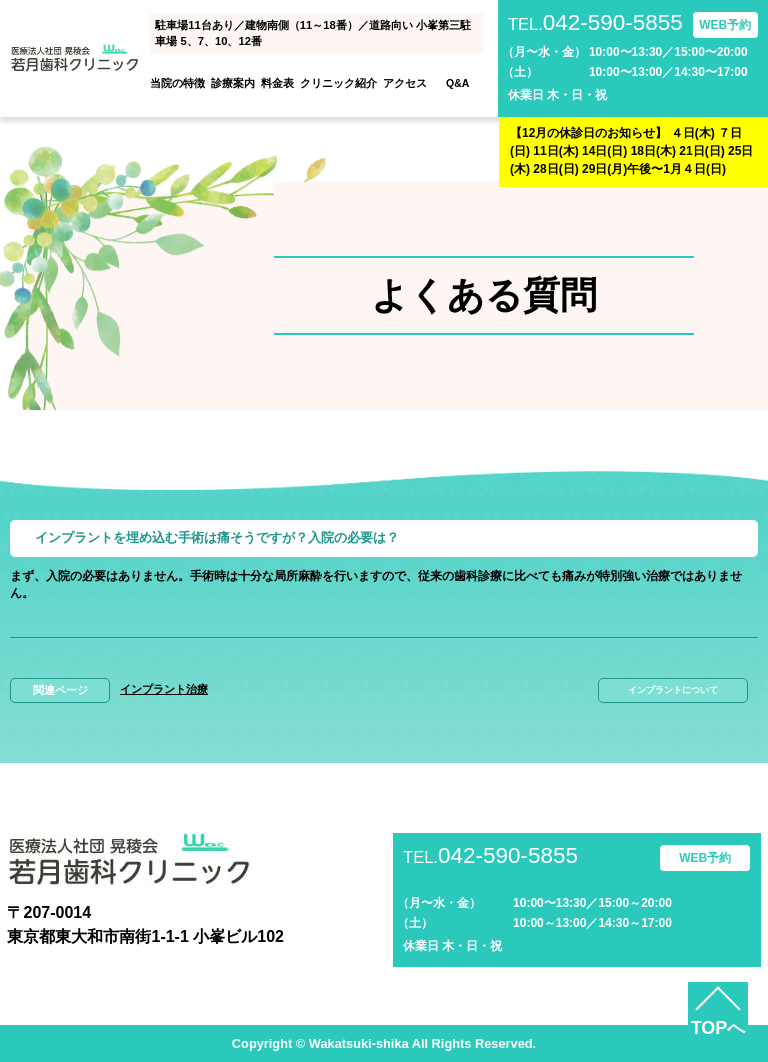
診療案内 (233, 83)
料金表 (277, 83)
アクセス (405, 83)
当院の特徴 (177, 83)
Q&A (457, 83)
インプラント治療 (164, 689)
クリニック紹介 (338, 83)
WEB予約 (725, 25)
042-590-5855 (595, 23)
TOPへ (718, 1028)
